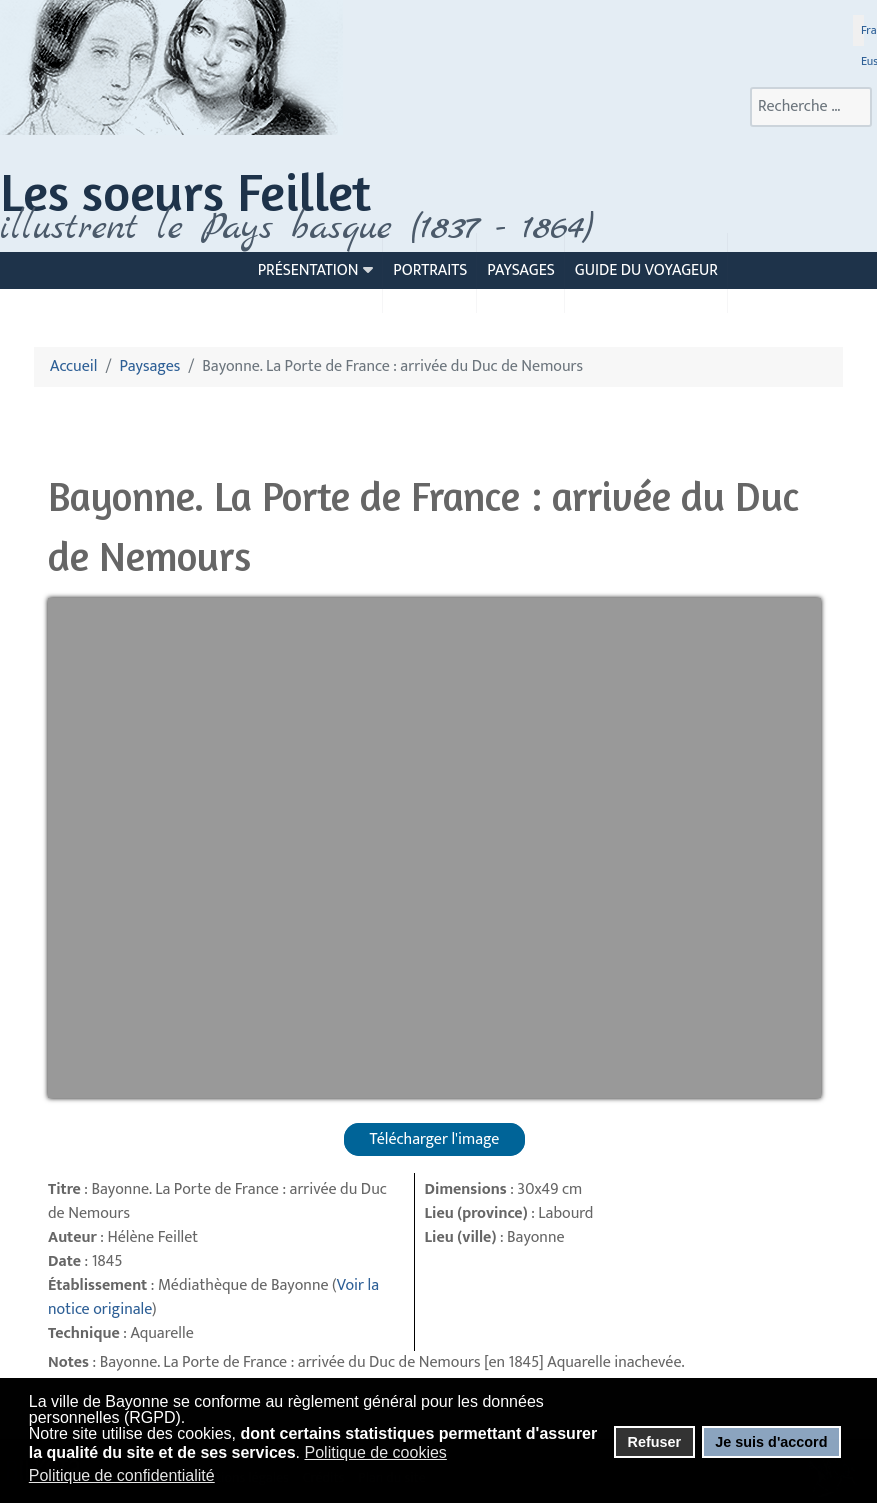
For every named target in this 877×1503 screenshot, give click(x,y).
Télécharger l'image (435, 1139)
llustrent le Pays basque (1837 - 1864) (302, 228)
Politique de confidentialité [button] (122, 1475)
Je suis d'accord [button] (771, 1442)
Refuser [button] (654, 1442)
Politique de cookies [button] (376, 1452)
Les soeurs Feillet (185, 191)
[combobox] (811, 107)
